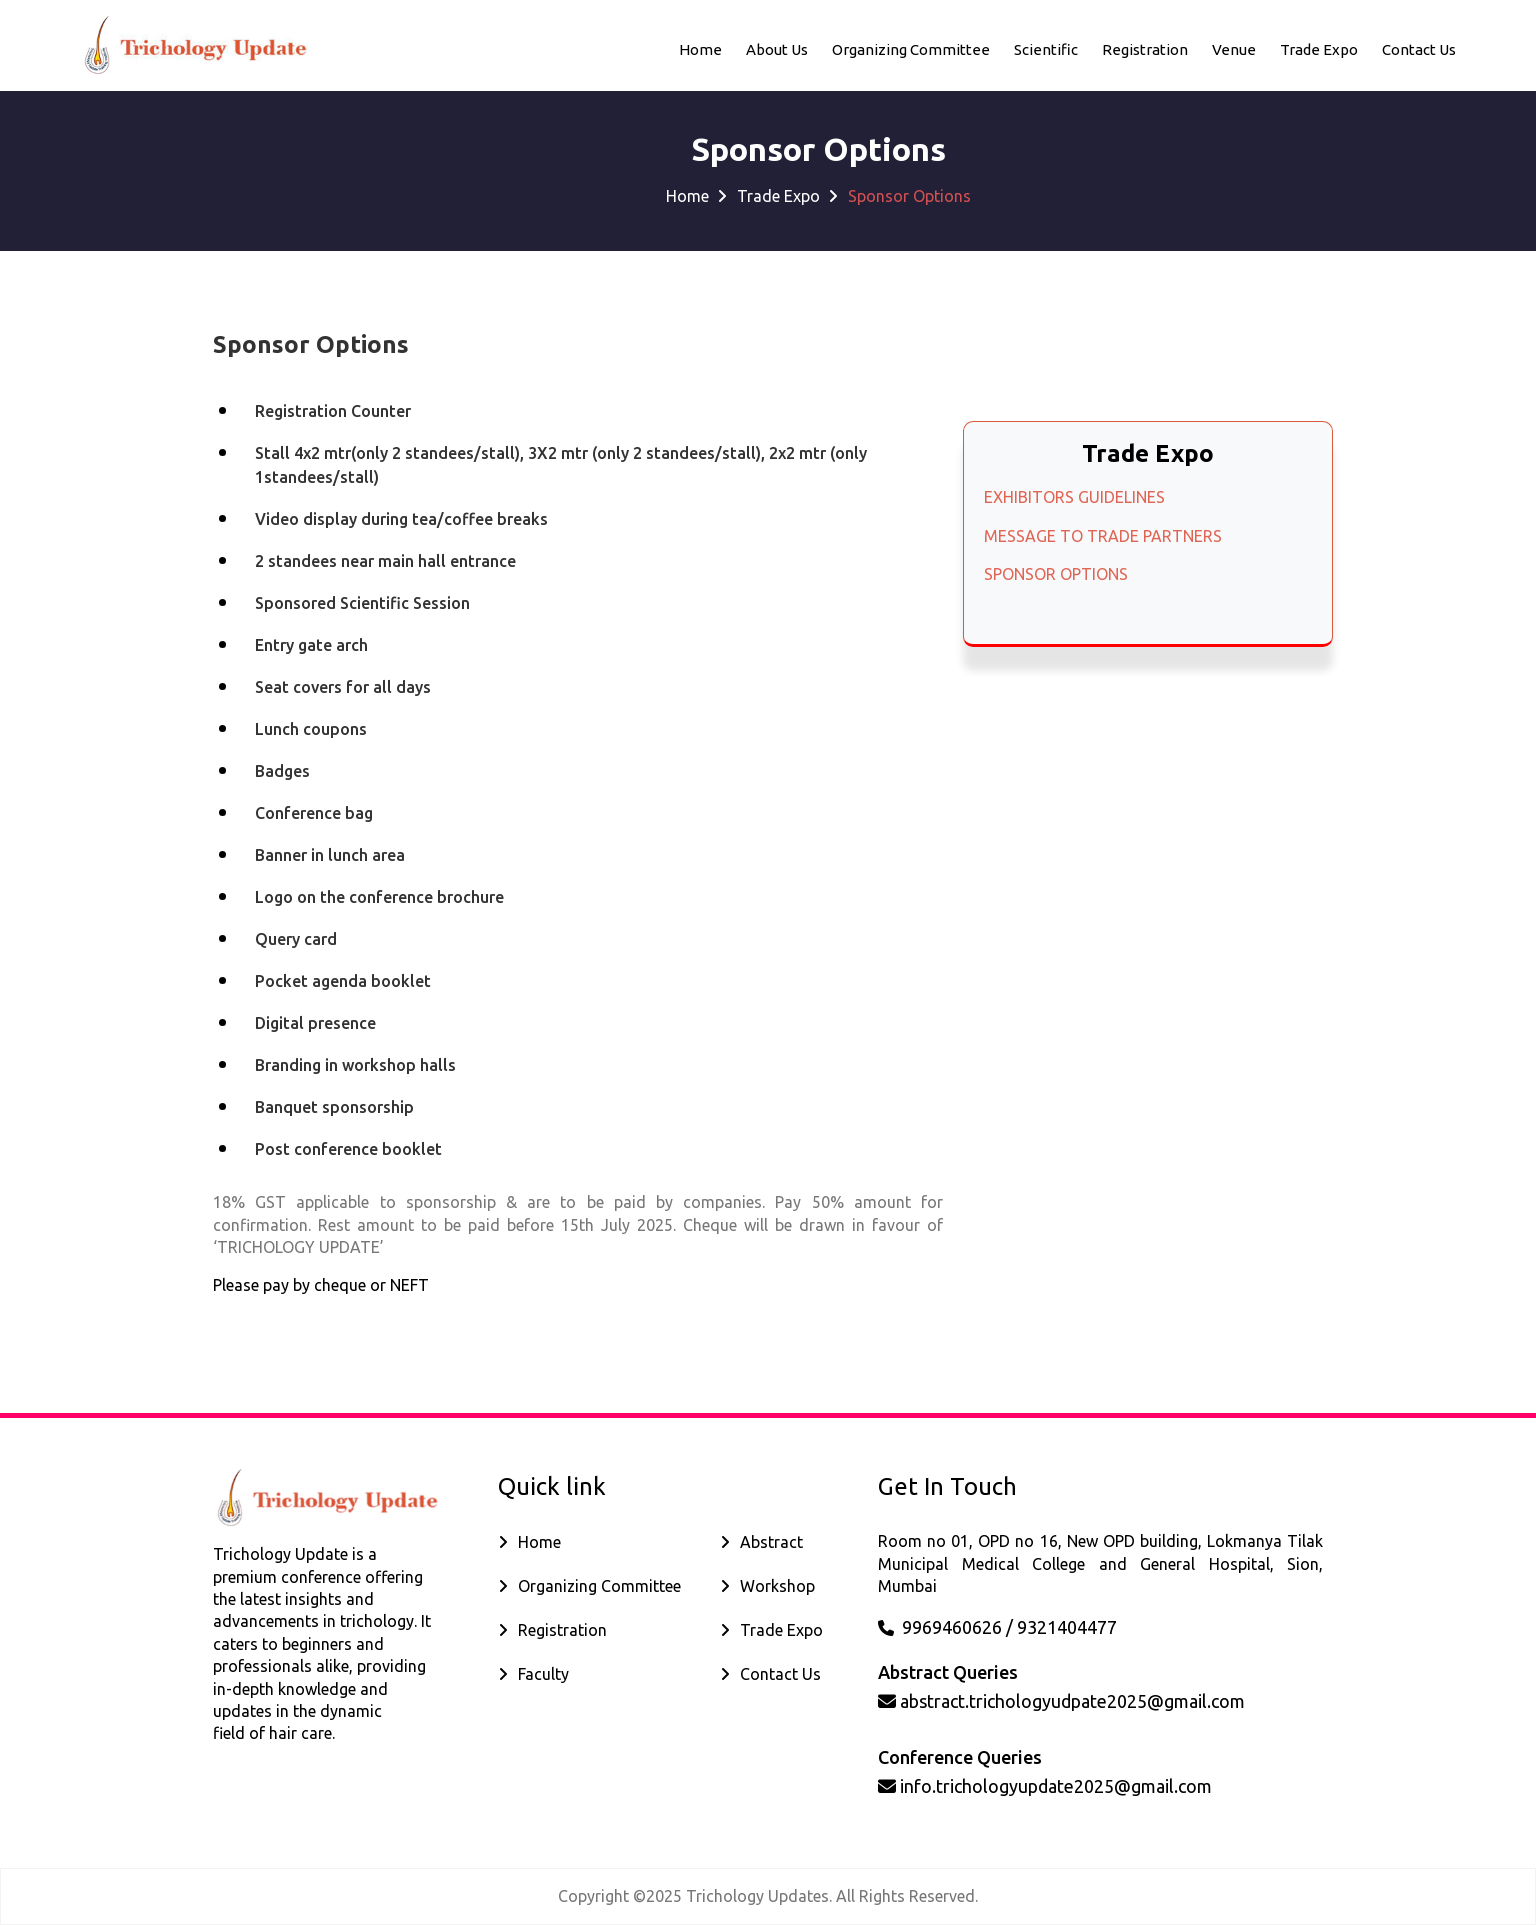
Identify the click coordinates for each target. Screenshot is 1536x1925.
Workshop (777, 1586)
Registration (1145, 48)
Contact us (1419, 48)
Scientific (1046, 48)
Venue (1234, 48)
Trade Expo (1319, 48)
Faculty (543, 1674)
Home (700, 48)
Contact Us (780, 1674)
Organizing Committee (911, 48)
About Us (777, 48)
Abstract (771, 1542)
